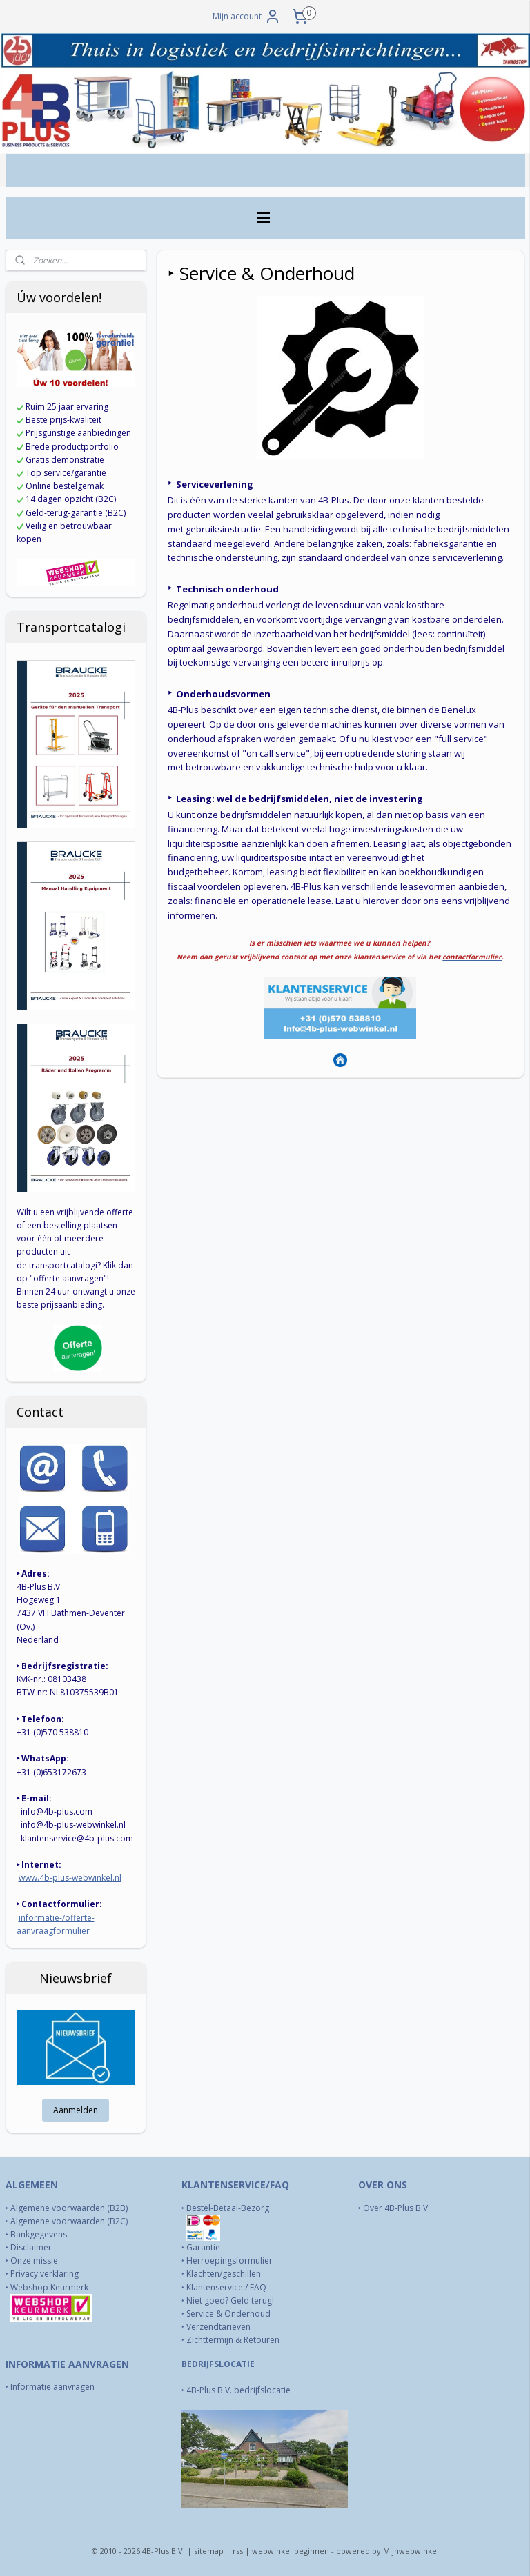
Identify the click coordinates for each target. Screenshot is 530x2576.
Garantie (203, 2247)
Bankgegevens (38, 2234)
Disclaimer (31, 2247)
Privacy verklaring (44, 2273)
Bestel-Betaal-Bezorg (227, 2208)
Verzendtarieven (218, 2327)
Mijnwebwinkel (411, 2551)
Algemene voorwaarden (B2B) (69, 2208)
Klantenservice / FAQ (226, 2287)
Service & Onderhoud (228, 2313)
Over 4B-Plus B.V (395, 2208)
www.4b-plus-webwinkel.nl (70, 1878)
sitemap (209, 2551)
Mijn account (247, 16)
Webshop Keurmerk (50, 2287)
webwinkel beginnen (290, 2551)
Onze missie (34, 2260)
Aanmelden (75, 2110)
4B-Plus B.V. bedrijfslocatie (238, 2390)
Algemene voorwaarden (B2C (68, 2221)
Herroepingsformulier (229, 2260)
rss (238, 2551)
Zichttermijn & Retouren (232, 2340)
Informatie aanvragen (53, 2387)
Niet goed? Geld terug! (230, 2300)
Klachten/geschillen (223, 2273)
